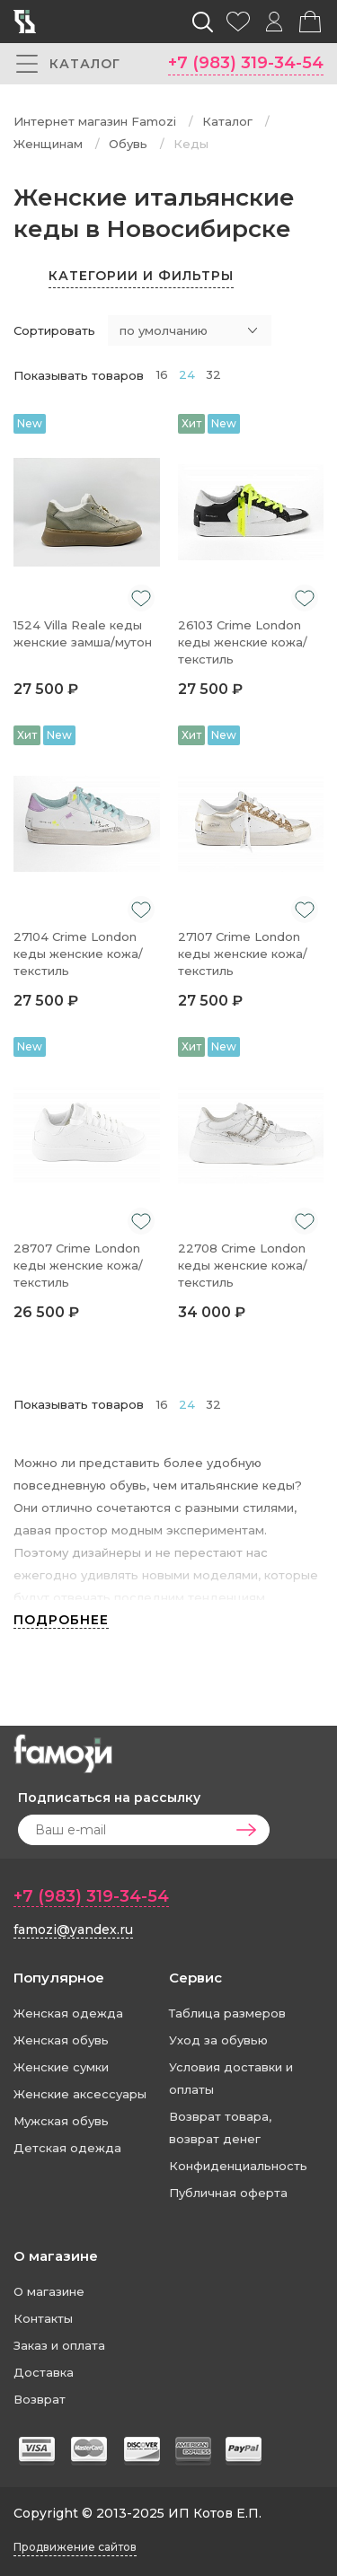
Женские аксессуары (79, 2094)
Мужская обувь (61, 2121)
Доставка (43, 2372)
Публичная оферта (228, 2192)
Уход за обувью (218, 2040)
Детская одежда (67, 2148)
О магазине (55, 2255)
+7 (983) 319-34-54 (246, 63)
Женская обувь (61, 2040)
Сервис (195, 1977)
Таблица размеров (227, 2013)
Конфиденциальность (238, 2165)
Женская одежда (68, 2013)
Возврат (39, 2399)
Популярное (58, 1977)
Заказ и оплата (59, 2345)
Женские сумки (61, 2067)
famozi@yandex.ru (73, 1929)
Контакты (43, 2318)
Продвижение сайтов (75, 2547)
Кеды (190, 143)
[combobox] (189, 330)
